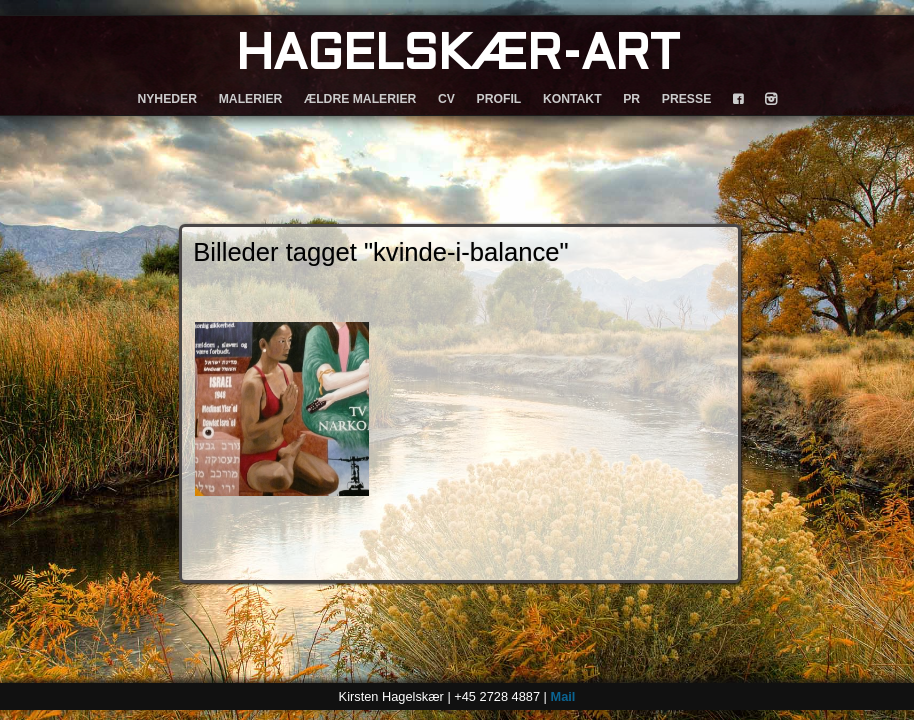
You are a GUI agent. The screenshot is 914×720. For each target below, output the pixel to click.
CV (446, 99)
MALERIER (251, 99)
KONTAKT (572, 99)
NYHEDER (167, 99)
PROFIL (499, 99)
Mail (562, 696)
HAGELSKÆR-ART (457, 56)
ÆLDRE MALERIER (360, 99)
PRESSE (686, 99)
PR (631, 99)
